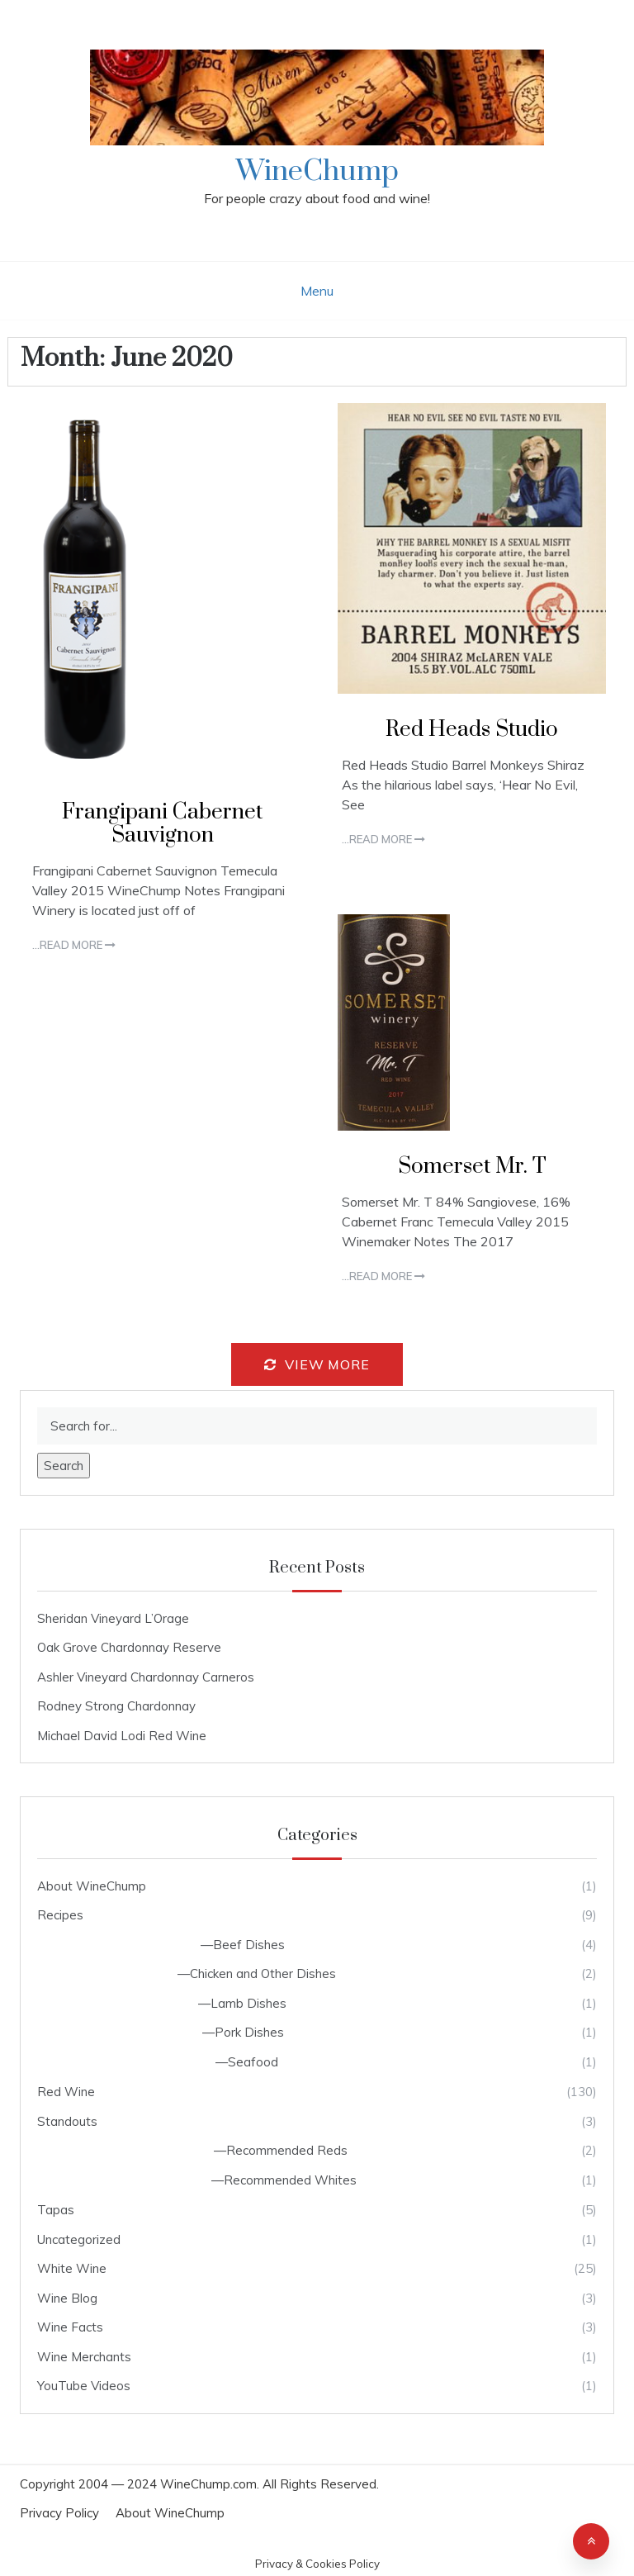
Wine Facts (70, 2327)
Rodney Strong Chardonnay (116, 1706)
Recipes (60, 1915)
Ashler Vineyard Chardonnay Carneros (145, 1677)
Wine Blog (67, 2298)
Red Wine (66, 2091)
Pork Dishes (249, 2032)
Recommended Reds (287, 2150)
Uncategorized (79, 2239)
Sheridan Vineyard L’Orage (113, 1618)
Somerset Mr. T (472, 1166)
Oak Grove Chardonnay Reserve (129, 1647)
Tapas (55, 2210)
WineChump (317, 172)
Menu (317, 290)
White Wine (71, 2268)
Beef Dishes (249, 1944)
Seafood (253, 2062)
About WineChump (91, 1886)
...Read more (74, 944)
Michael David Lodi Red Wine (121, 1735)
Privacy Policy (59, 2513)
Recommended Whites (290, 2180)
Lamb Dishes (248, 2003)
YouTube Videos (83, 2385)
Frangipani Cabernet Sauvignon (162, 824)
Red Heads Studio (472, 729)
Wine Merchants (84, 2357)
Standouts (67, 2121)
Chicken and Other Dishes (263, 1973)
